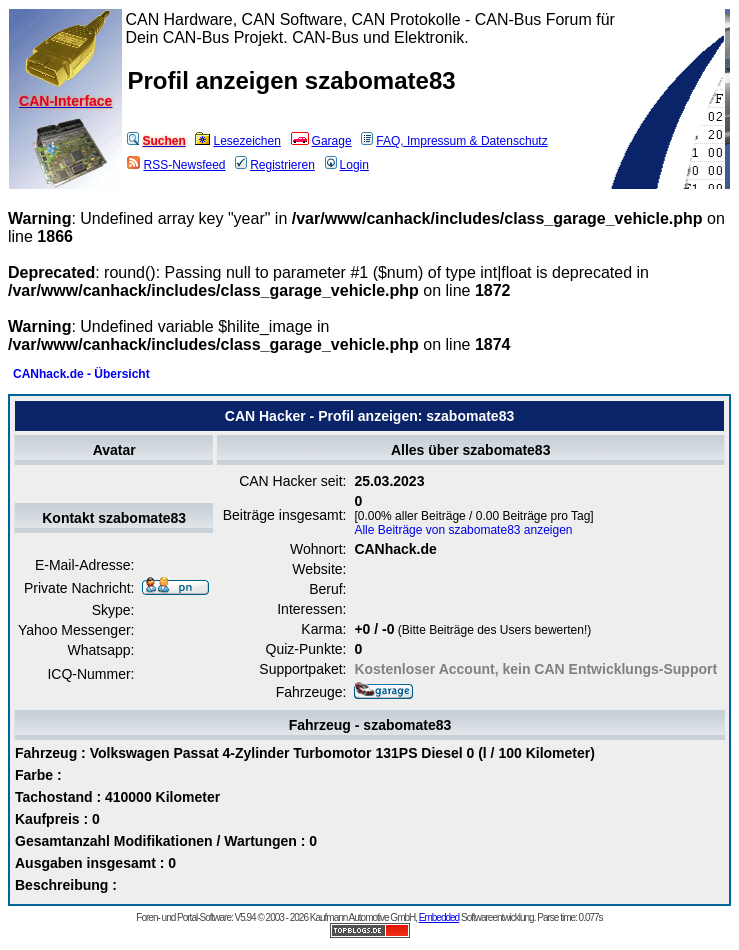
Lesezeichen (237, 141)
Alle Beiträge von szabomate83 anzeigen (463, 530)
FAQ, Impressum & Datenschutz (454, 141)
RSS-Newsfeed (176, 165)
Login (347, 165)
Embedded (439, 917)
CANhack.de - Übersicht (81, 374)
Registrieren (275, 165)
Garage (321, 141)
